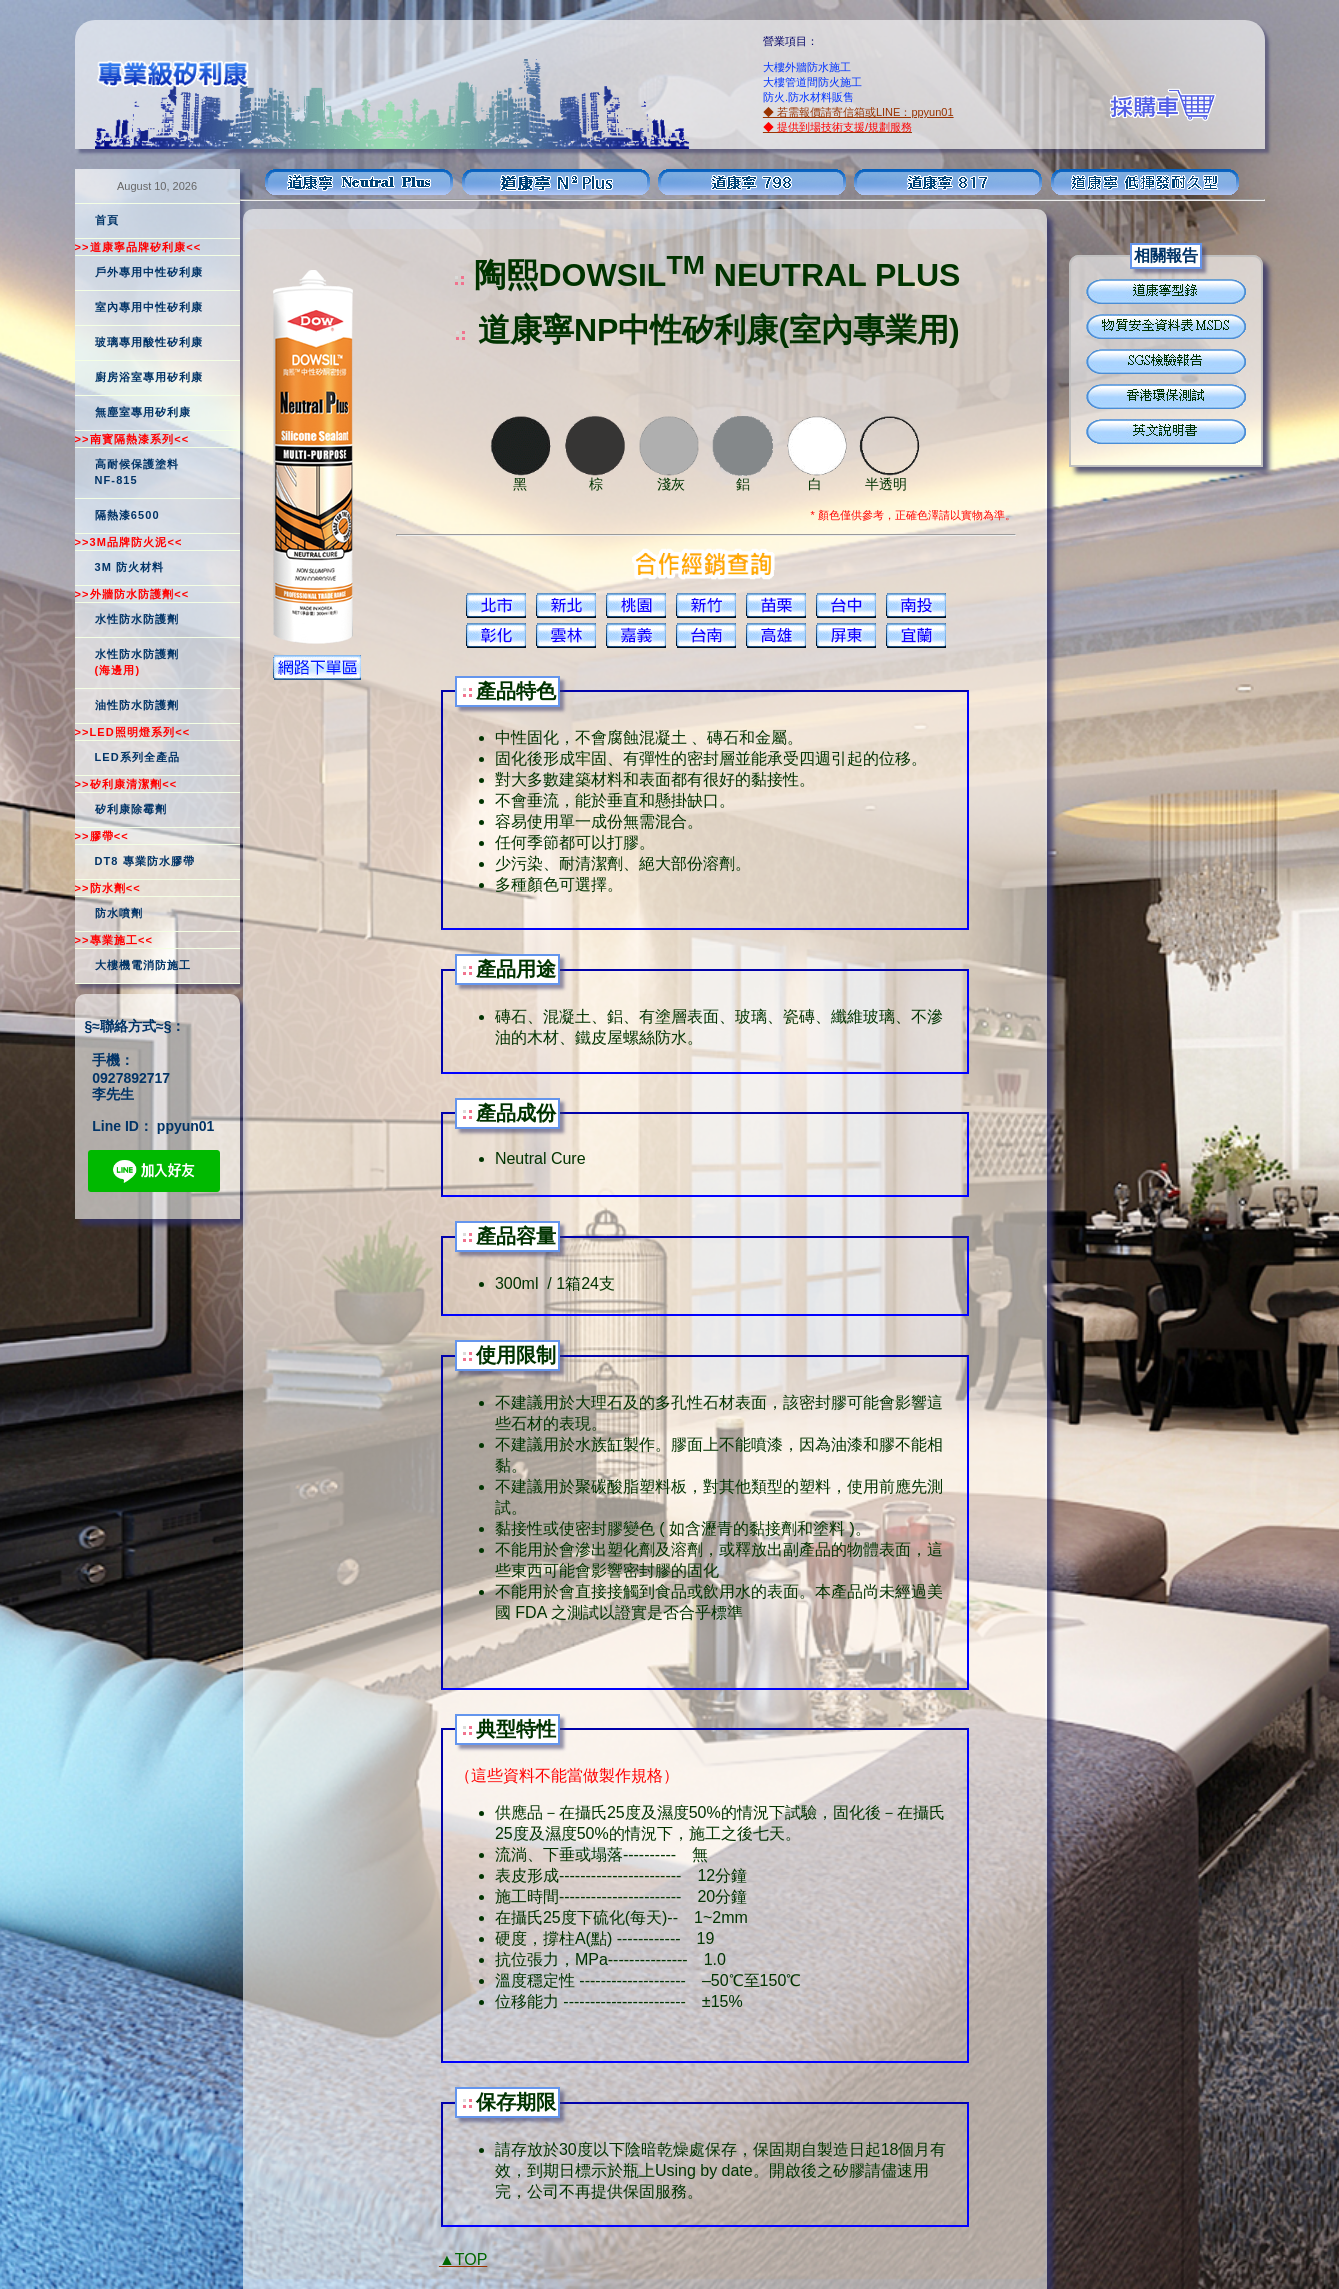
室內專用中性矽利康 (149, 307)
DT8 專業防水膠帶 (145, 861)
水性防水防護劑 (137, 619)
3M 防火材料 (130, 567)
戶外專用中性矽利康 (149, 272)
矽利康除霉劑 (131, 809)
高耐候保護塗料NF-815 (137, 472)
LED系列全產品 (138, 757)
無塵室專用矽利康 (143, 412)
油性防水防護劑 (137, 705)
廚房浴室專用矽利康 (149, 377)
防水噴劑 (119, 913)
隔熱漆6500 (127, 515)
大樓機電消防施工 (143, 965)
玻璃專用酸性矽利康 (149, 342)
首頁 (107, 220)
